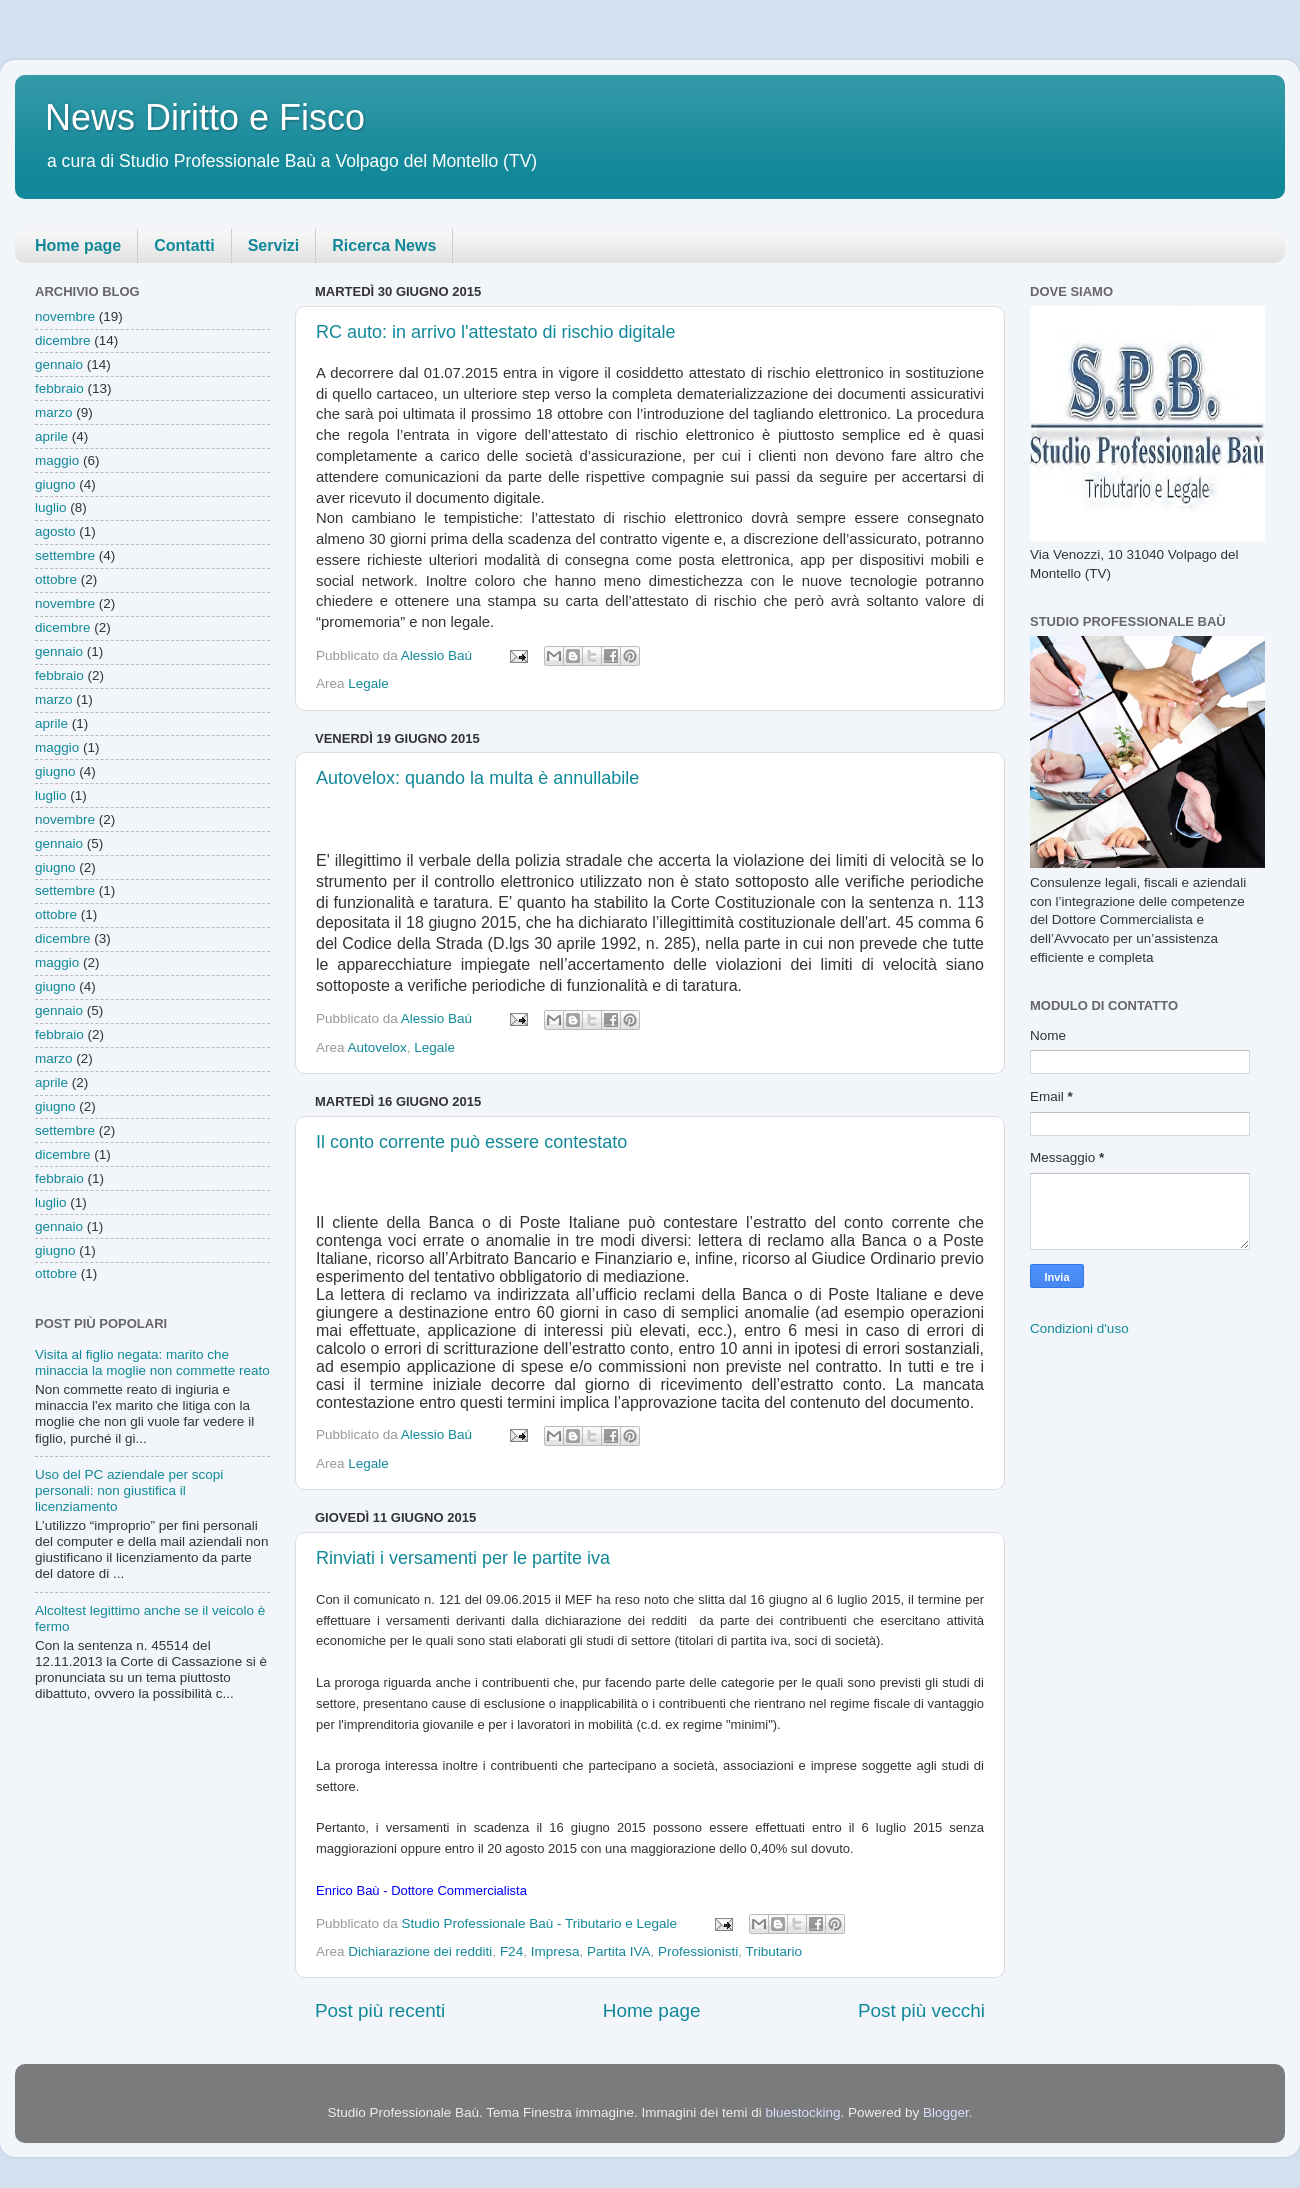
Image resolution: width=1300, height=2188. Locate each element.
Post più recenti (380, 2010)
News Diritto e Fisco (205, 117)
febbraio (59, 388)
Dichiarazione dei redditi (420, 1951)
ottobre (56, 579)
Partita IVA (619, 1951)
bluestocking (802, 2112)
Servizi (274, 245)
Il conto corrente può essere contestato (471, 1142)
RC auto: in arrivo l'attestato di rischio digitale (496, 332)
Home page (78, 245)
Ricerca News (384, 245)
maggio (57, 460)
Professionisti (698, 1951)
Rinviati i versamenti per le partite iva (463, 1558)
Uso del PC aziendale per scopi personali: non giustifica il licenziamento (129, 1490)
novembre (65, 316)
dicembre (63, 340)
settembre (65, 555)
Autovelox (377, 1047)
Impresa (555, 1951)
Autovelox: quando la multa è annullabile (477, 778)
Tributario (774, 1951)
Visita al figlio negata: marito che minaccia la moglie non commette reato (152, 1362)
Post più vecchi (921, 2010)
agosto (55, 531)
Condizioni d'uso (1079, 1328)
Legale (368, 683)
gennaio (59, 364)
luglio (51, 507)
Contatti (184, 245)
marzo (54, 412)
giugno (55, 484)
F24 (511, 1951)
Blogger (946, 2112)
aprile (51, 436)
